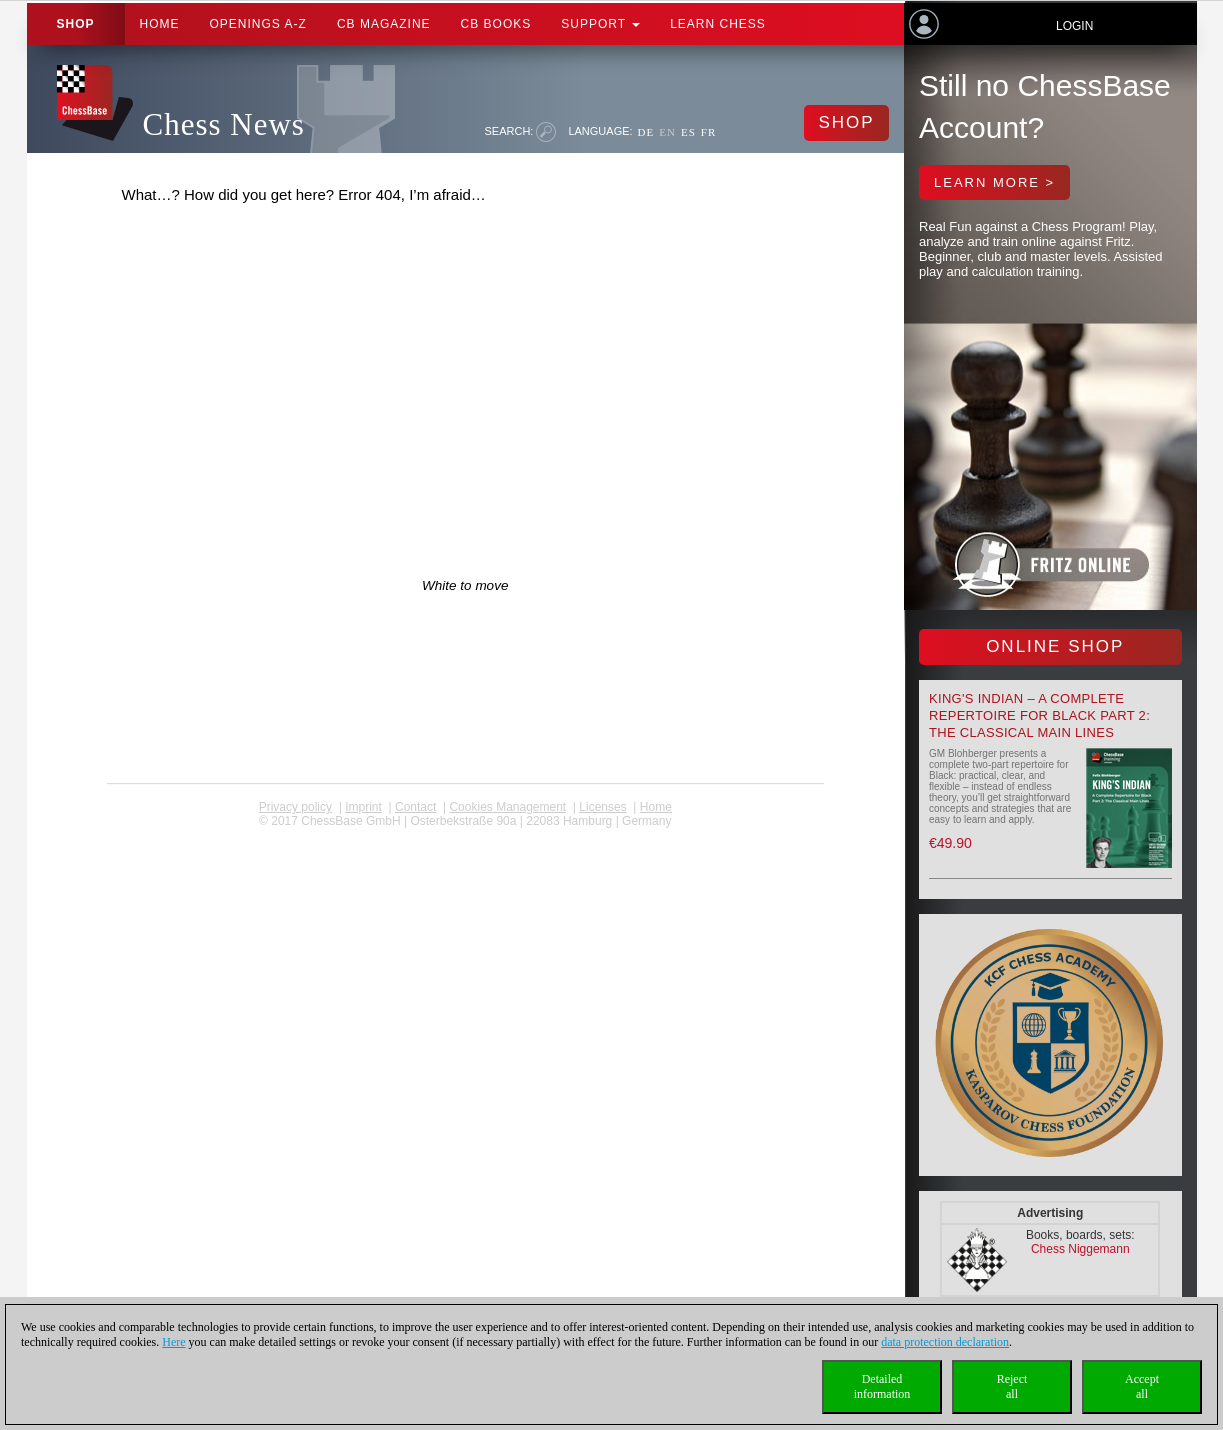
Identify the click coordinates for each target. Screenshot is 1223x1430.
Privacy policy (295, 807)
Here (173, 1342)
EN (667, 132)
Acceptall (1142, 1386)
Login (1074, 26)
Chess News (224, 124)
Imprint (363, 807)
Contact (415, 807)
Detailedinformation (882, 1386)
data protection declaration (945, 1342)
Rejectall (1012, 1386)
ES (688, 132)
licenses (602, 807)
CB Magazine (384, 24)
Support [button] (600, 24)
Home (160, 24)
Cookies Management (507, 807)
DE (646, 132)
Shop (76, 24)
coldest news (465, 835)
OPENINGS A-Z (258, 24)
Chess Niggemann (1080, 1249)
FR (708, 132)
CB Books (496, 24)
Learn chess (718, 24)
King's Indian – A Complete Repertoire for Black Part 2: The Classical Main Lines (1039, 715)
